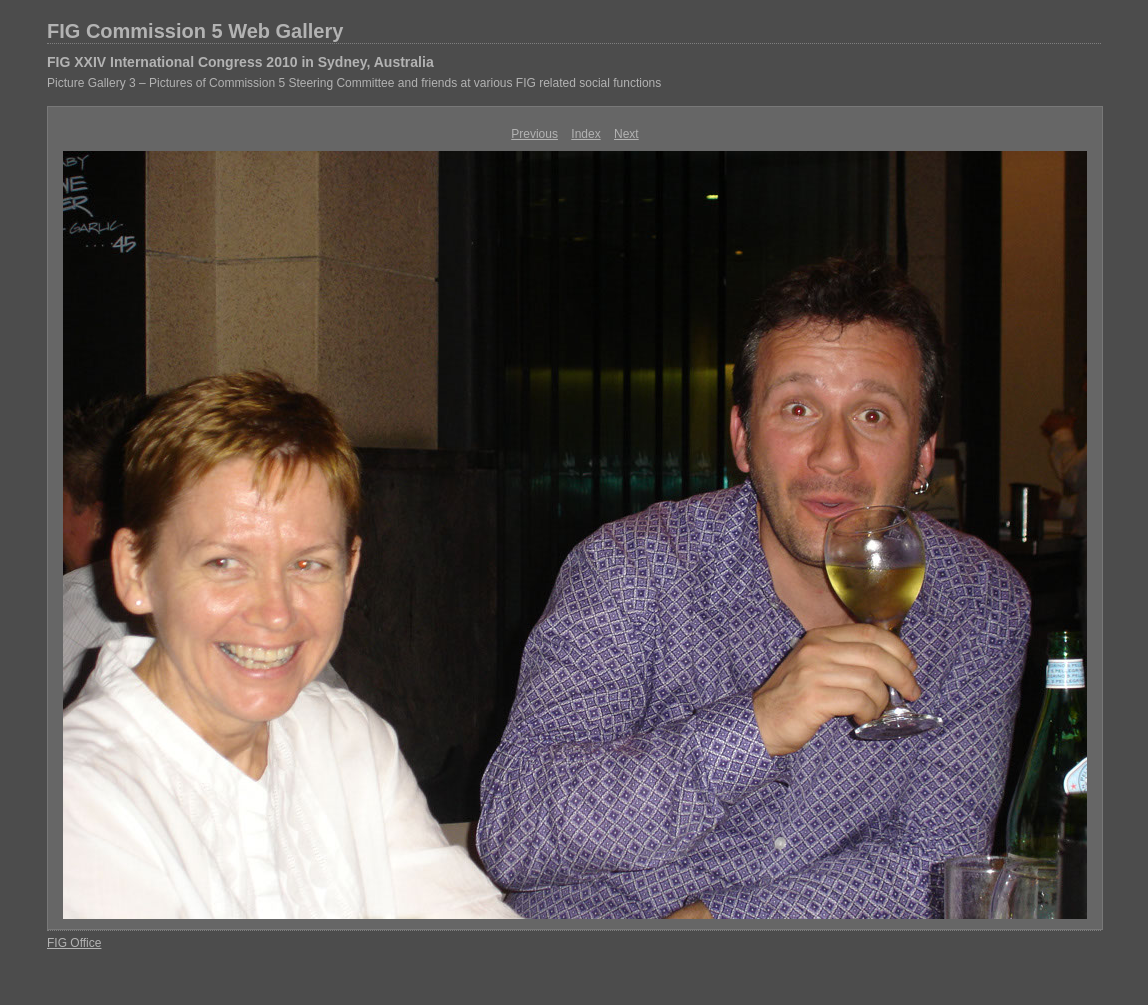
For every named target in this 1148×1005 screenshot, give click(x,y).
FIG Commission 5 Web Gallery (195, 31)
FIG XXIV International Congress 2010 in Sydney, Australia (240, 62)
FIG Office (74, 943)
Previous (534, 134)
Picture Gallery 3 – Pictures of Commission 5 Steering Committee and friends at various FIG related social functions (354, 83)
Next (626, 134)
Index (585, 134)
